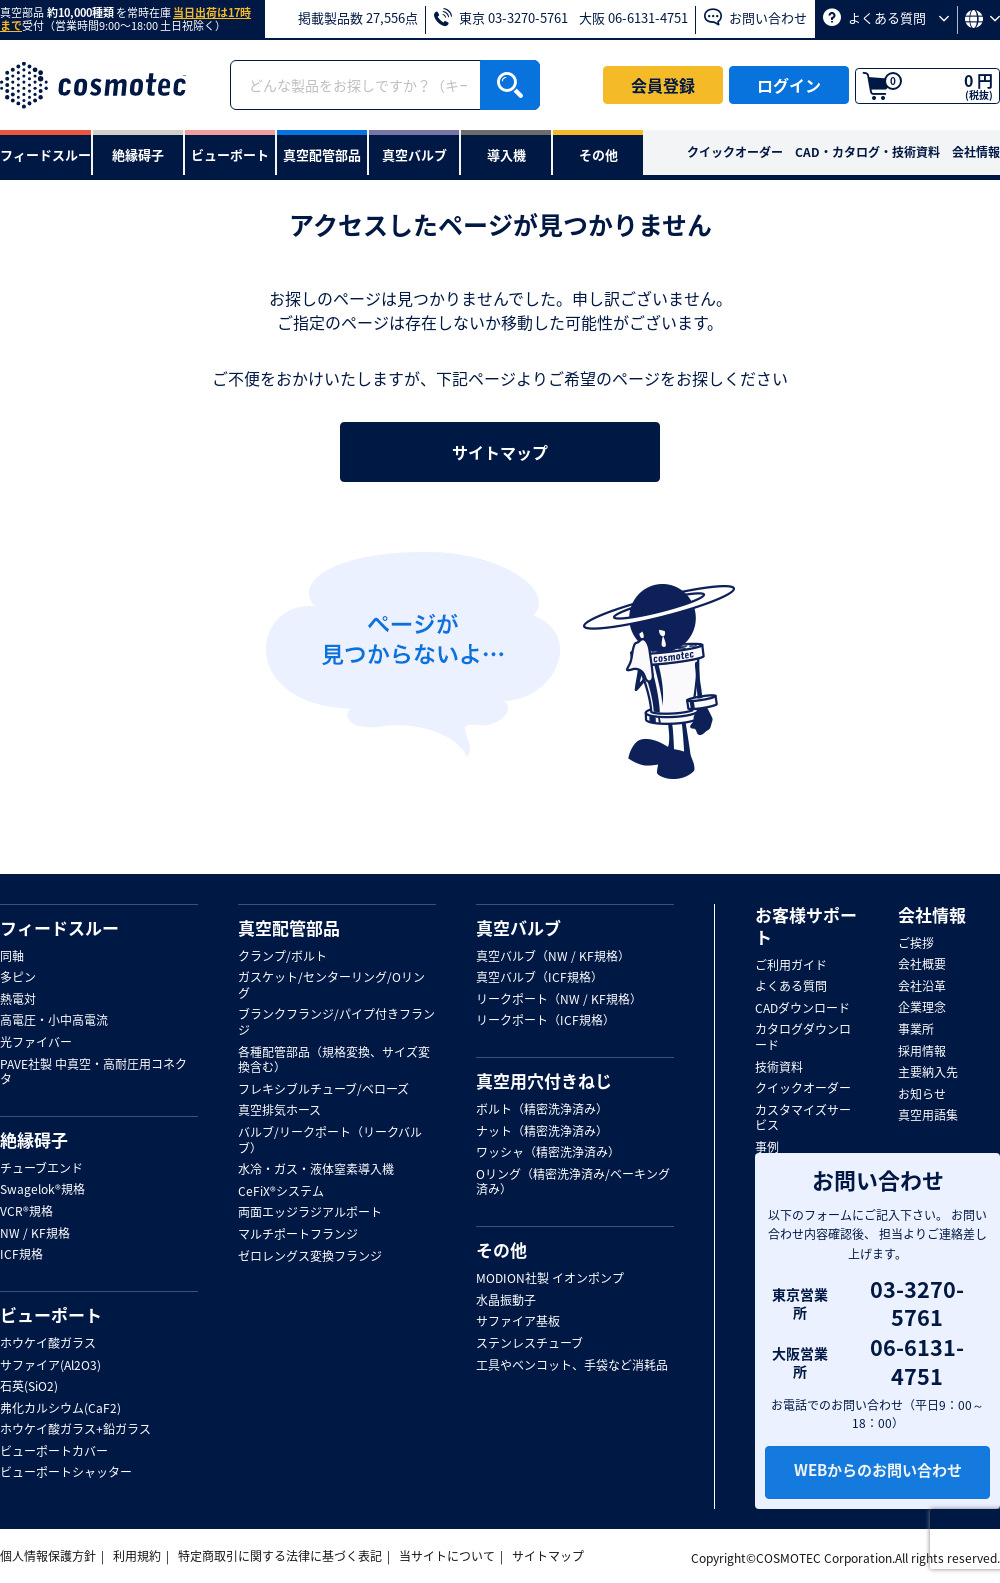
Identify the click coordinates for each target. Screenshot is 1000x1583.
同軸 (12, 957)
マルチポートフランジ (298, 1235)
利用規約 (137, 1556)
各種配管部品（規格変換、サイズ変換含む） (334, 1060)
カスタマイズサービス (803, 1118)
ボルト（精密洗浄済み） (542, 1110)
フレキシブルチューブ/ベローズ (323, 1090)
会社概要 (922, 965)
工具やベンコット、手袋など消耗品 (572, 1366)
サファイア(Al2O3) (50, 1366)
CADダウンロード (802, 1009)
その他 (501, 1250)
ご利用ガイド (791, 966)
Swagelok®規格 (42, 1190)
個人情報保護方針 (48, 1556)
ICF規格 (21, 1255)
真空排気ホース (279, 1111)
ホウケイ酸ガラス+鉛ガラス (75, 1430)
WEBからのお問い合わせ (878, 1473)
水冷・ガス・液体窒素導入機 (316, 1170)
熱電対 (18, 1000)
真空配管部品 (289, 928)
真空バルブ (518, 928)
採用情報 (922, 1052)
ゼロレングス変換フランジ (310, 1257)
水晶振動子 (506, 1301)
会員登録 (663, 85)
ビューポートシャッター (66, 1473)
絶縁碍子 (34, 1140)
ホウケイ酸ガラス (48, 1344)
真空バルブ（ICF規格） (539, 978)
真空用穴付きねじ (544, 1081)
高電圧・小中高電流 (54, 1021)
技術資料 (779, 1068)
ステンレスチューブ (529, 1344)
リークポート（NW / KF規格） (559, 1000)
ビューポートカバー (54, 1452)
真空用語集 (928, 1116)
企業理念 (922, 1008)
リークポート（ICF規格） (545, 1021)
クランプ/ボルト (282, 957)
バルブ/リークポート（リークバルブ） (330, 1140)
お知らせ (922, 1095)
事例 (767, 1148)
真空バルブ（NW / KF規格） (553, 957)
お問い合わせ (755, 17)
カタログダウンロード (803, 1037)
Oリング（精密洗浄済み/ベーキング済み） (573, 1182)
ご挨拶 (916, 944)
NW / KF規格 (35, 1234)
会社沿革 (922, 987)
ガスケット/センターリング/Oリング (331, 985)
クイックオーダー (735, 152)
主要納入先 (928, 1073)
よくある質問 (886, 17)
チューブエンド (41, 1169)
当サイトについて (447, 1556)
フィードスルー (59, 928)
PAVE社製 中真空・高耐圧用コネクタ (93, 1072)
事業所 (916, 1030)
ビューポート (51, 1315)
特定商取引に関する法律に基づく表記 (280, 1556)
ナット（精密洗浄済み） (542, 1132)
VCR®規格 (26, 1212)
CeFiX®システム (281, 1192)
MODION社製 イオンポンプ (550, 1279)
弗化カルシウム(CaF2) (60, 1409)
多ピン (18, 978)
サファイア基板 (518, 1322)
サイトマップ (500, 452)
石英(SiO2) (29, 1387)
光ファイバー (36, 1043)
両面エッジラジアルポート (310, 1213)
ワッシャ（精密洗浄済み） (548, 1153)
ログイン (789, 85)
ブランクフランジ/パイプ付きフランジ (336, 1022)
